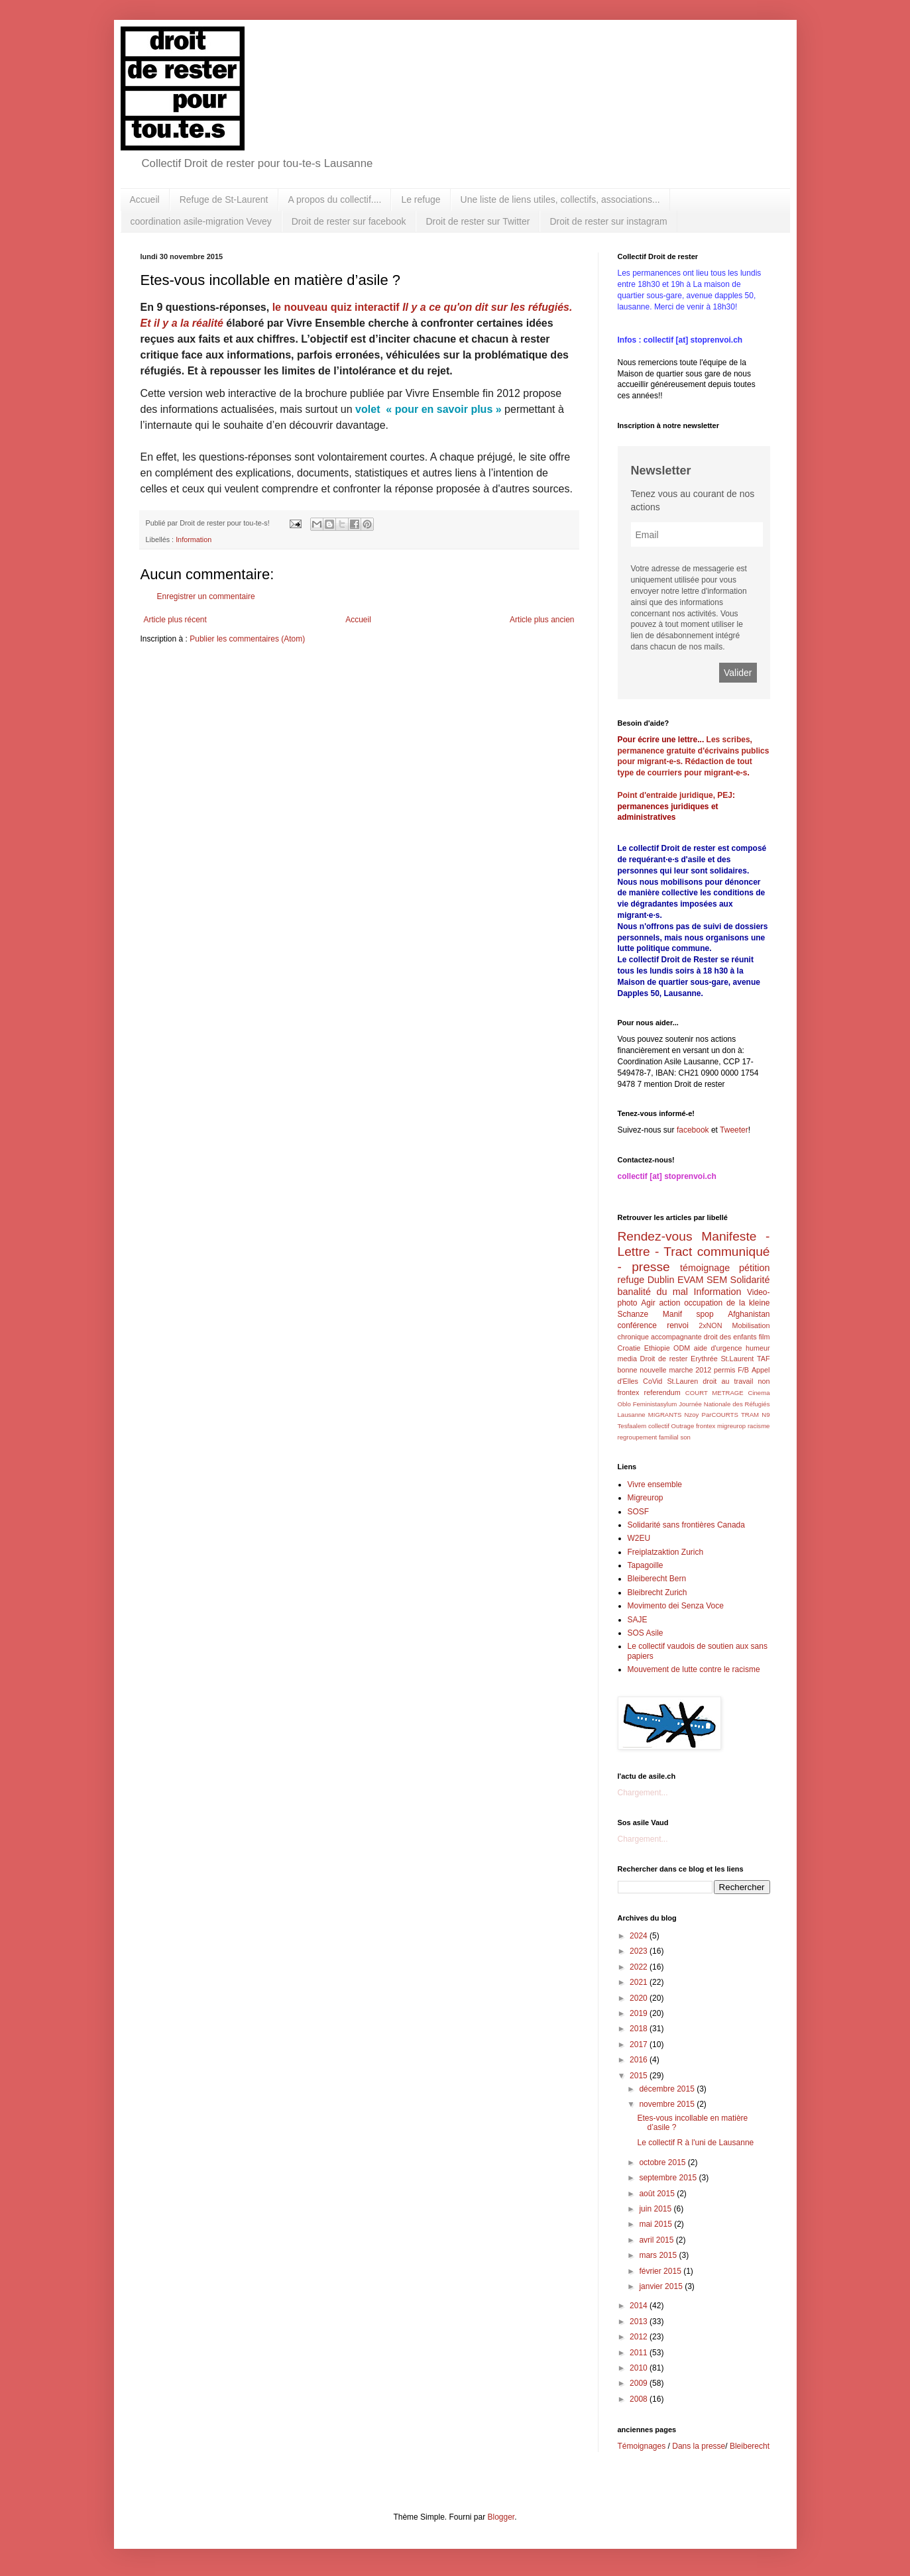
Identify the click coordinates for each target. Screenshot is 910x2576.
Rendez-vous (655, 1236)
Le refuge (420, 199)
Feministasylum (655, 1404)
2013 (640, 2321)
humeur (758, 1348)
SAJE (638, 1619)
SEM (717, 1279)
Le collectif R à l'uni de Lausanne (695, 2142)
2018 (640, 2028)
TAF (763, 1359)
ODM (681, 1348)
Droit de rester (664, 1359)
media (627, 1359)
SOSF (639, 1511)
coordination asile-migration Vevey (201, 221)
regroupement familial (648, 1437)
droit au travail (728, 1381)
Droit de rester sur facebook (349, 221)
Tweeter (734, 1130)
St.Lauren (682, 1381)
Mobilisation (750, 1325)
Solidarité (750, 1279)
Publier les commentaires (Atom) (247, 639)
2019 (640, 2013)
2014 (640, 2305)
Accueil (145, 199)
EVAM (690, 1279)
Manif (672, 1314)
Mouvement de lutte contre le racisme (694, 1669)
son (685, 1437)
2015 (640, 2075)
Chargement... (643, 1792)
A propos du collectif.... (335, 199)
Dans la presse (698, 2446)
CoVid (652, 1381)
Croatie (629, 1348)
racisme (759, 1425)
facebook (693, 1130)
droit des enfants (730, 1337)
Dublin (661, 1279)
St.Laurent (737, 1359)
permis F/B (731, 1370)
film (764, 1337)
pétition (754, 1267)
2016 (640, 2059)
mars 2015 (659, 2255)
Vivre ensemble (655, 1484)
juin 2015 (656, 2208)
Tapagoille (645, 1565)
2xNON (710, 1325)
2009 (640, 2383)
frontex (705, 1425)
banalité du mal (653, 1291)
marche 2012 (690, 1370)
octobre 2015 (663, 2162)
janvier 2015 (662, 2286)
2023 (640, 1951)
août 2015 (658, 2193)
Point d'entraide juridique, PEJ (675, 795)
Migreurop (645, 1497)
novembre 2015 (668, 2104)
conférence (637, 1325)
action (669, 1303)
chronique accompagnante (660, 1337)
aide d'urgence (718, 1348)
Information (193, 539)
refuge (631, 1279)
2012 (640, 2336)
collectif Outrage (671, 1425)
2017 (640, 2044)
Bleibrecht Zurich (657, 1592)
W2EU (639, 1538)
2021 (640, 1982)
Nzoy (692, 1414)
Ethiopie (657, 1348)
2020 (640, 1998)
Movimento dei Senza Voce (676, 1605)
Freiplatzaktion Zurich (666, 1552)
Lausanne (632, 1414)
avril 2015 (657, 2240)
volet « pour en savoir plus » (428, 409)
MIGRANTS (665, 1414)
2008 (640, 2399)
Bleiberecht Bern (657, 1578)
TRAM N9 (755, 1414)
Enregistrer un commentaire (206, 596)
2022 (640, 1967)
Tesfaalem (632, 1425)
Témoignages (642, 2446)
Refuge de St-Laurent (224, 199)
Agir (648, 1303)
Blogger (501, 2517)
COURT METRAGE (714, 1392)
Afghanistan (748, 1314)
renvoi (678, 1325)
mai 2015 (656, 2224)
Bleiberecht (749, 2446)
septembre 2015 (669, 2177)
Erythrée (704, 1359)
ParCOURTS (720, 1414)
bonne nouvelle (642, 1370)
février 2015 (661, 2271)
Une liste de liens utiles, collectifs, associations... (560, 199)
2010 (640, 2368)
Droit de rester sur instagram (608, 221)
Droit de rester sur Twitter (478, 221)
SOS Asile (645, 1633)
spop (705, 1314)
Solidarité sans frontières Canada (686, 1525)
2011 (640, 2352)
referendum (662, 1392)
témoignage (705, 1267)
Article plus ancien (542, 619)
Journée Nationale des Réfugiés (724, 1404)
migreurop (731, 1425)
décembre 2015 (668, 2089)
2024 (640, 1935)
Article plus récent (175, 619)
